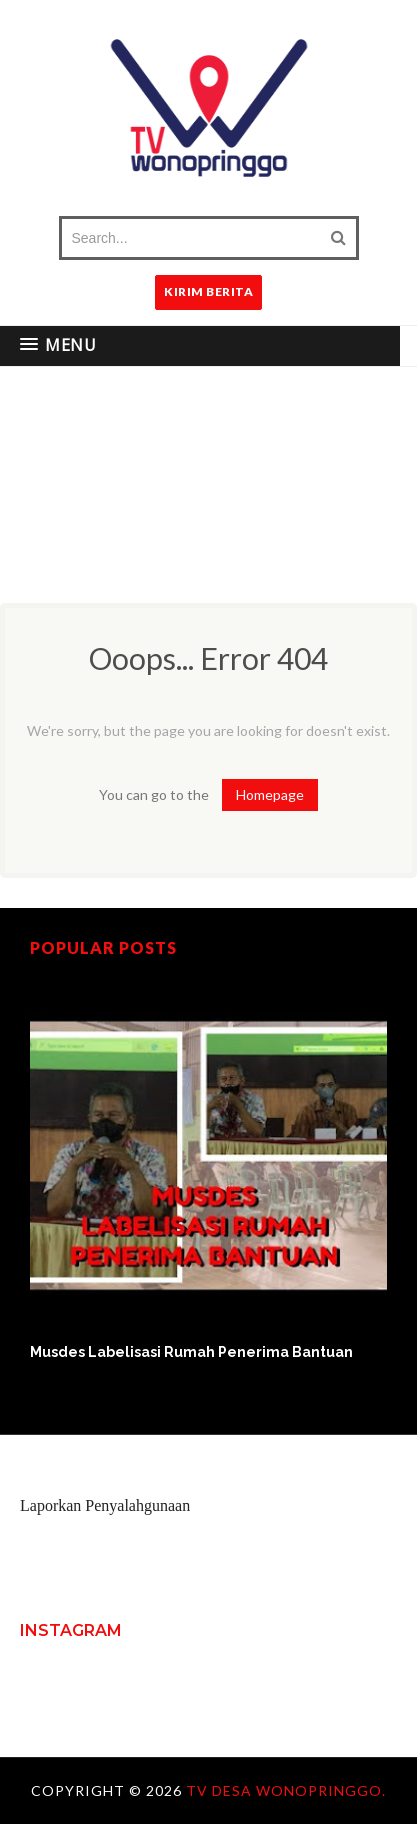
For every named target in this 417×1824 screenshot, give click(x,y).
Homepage (270, 794)
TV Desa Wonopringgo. (286, 1790)
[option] (208, 1169)
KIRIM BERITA (208, 291)
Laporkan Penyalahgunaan (105, 1505)
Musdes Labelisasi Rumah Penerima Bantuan (191, 1352)
